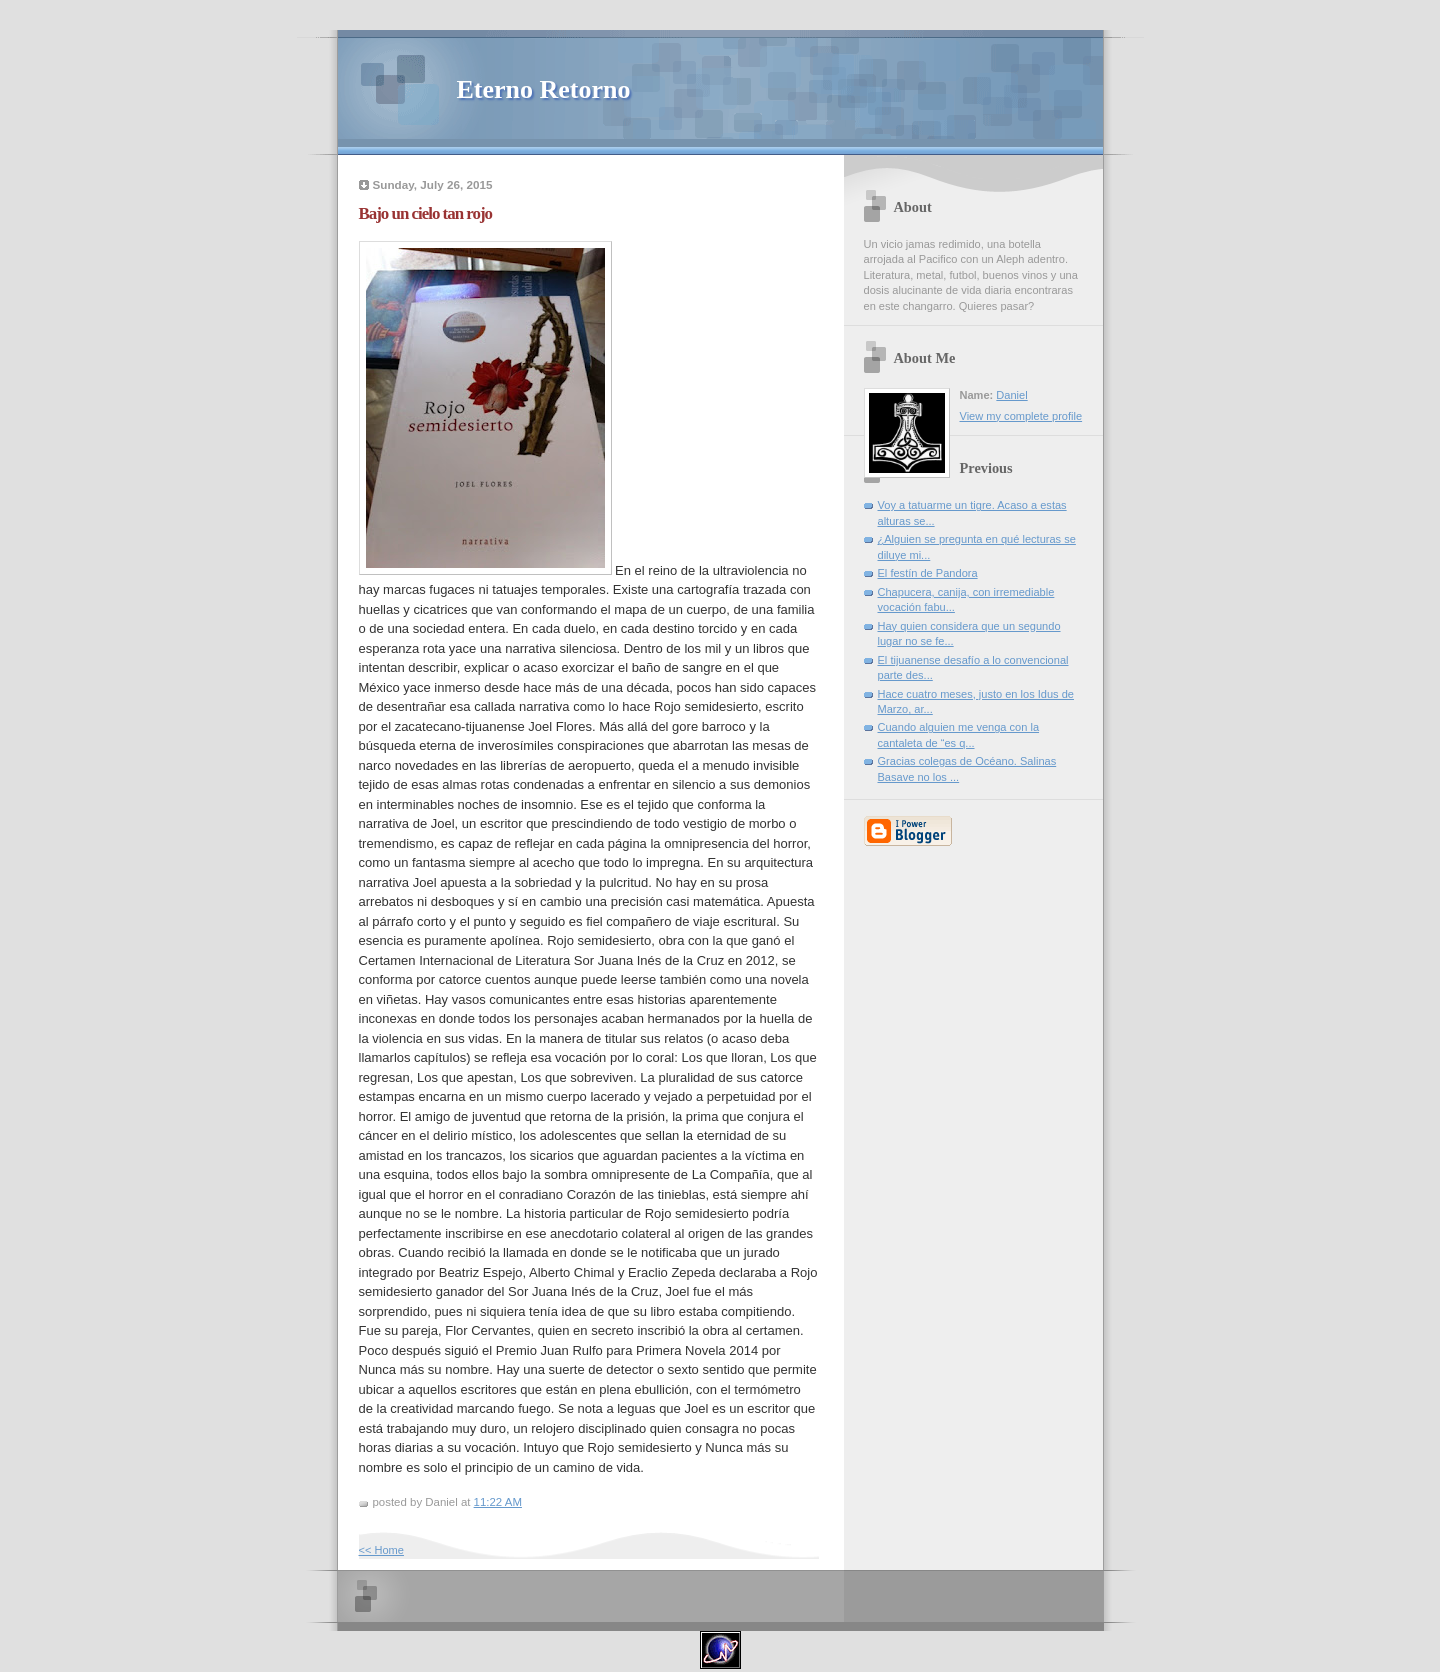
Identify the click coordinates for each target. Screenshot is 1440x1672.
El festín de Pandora (928, 573)
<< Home (381, 1550)
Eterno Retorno (544, 89)
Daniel (1011, 395)
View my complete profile (1021, 416)
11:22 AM (498, 1502)
